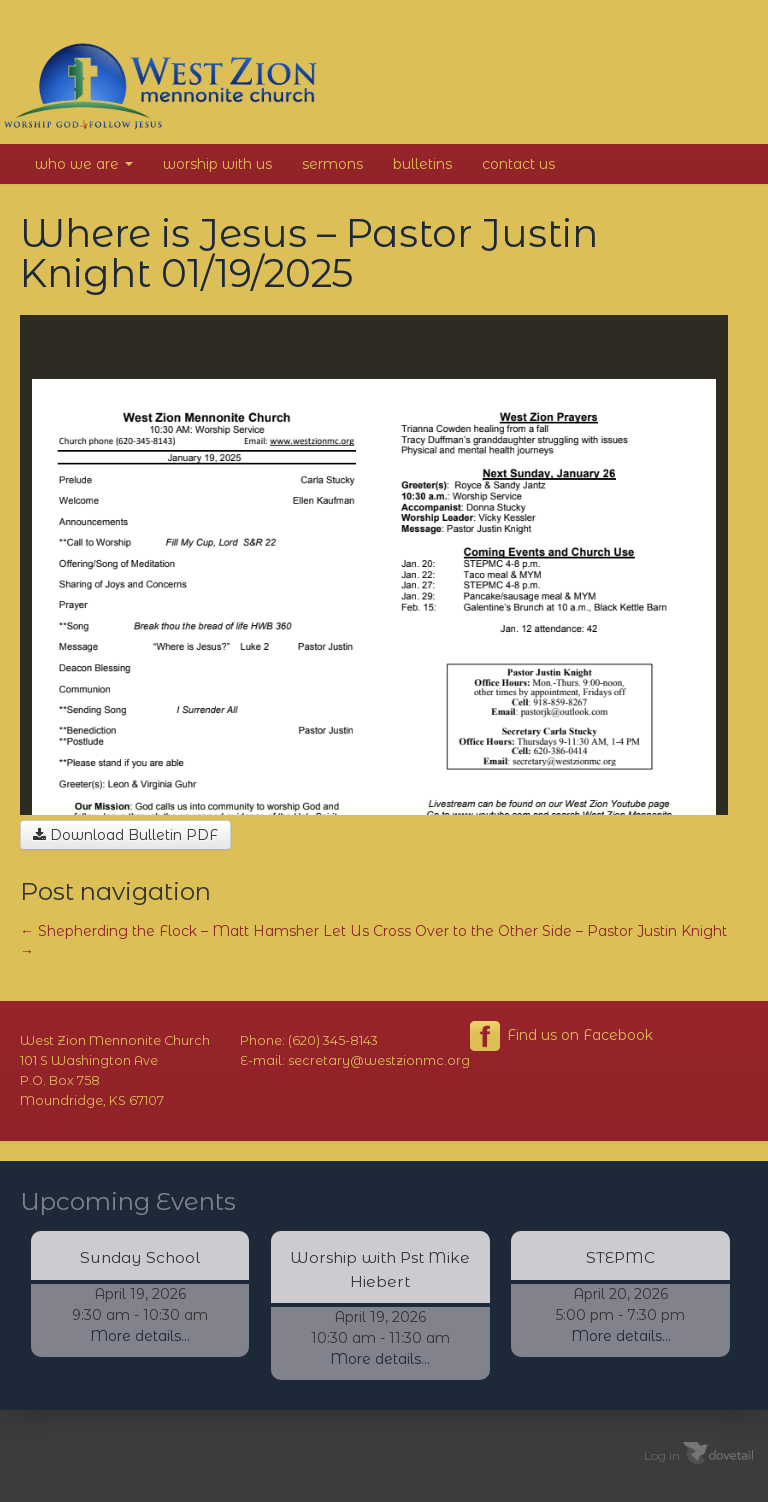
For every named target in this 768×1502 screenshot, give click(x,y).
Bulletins (422, 164)
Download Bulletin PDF (125, 835)
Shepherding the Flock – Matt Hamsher (169, 931)
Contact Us (518, 164)
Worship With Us (217, 164)
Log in (662, 1454)
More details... (140, 1336)
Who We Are (84, 164)
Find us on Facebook (561, 1036)
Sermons (332, 164)
